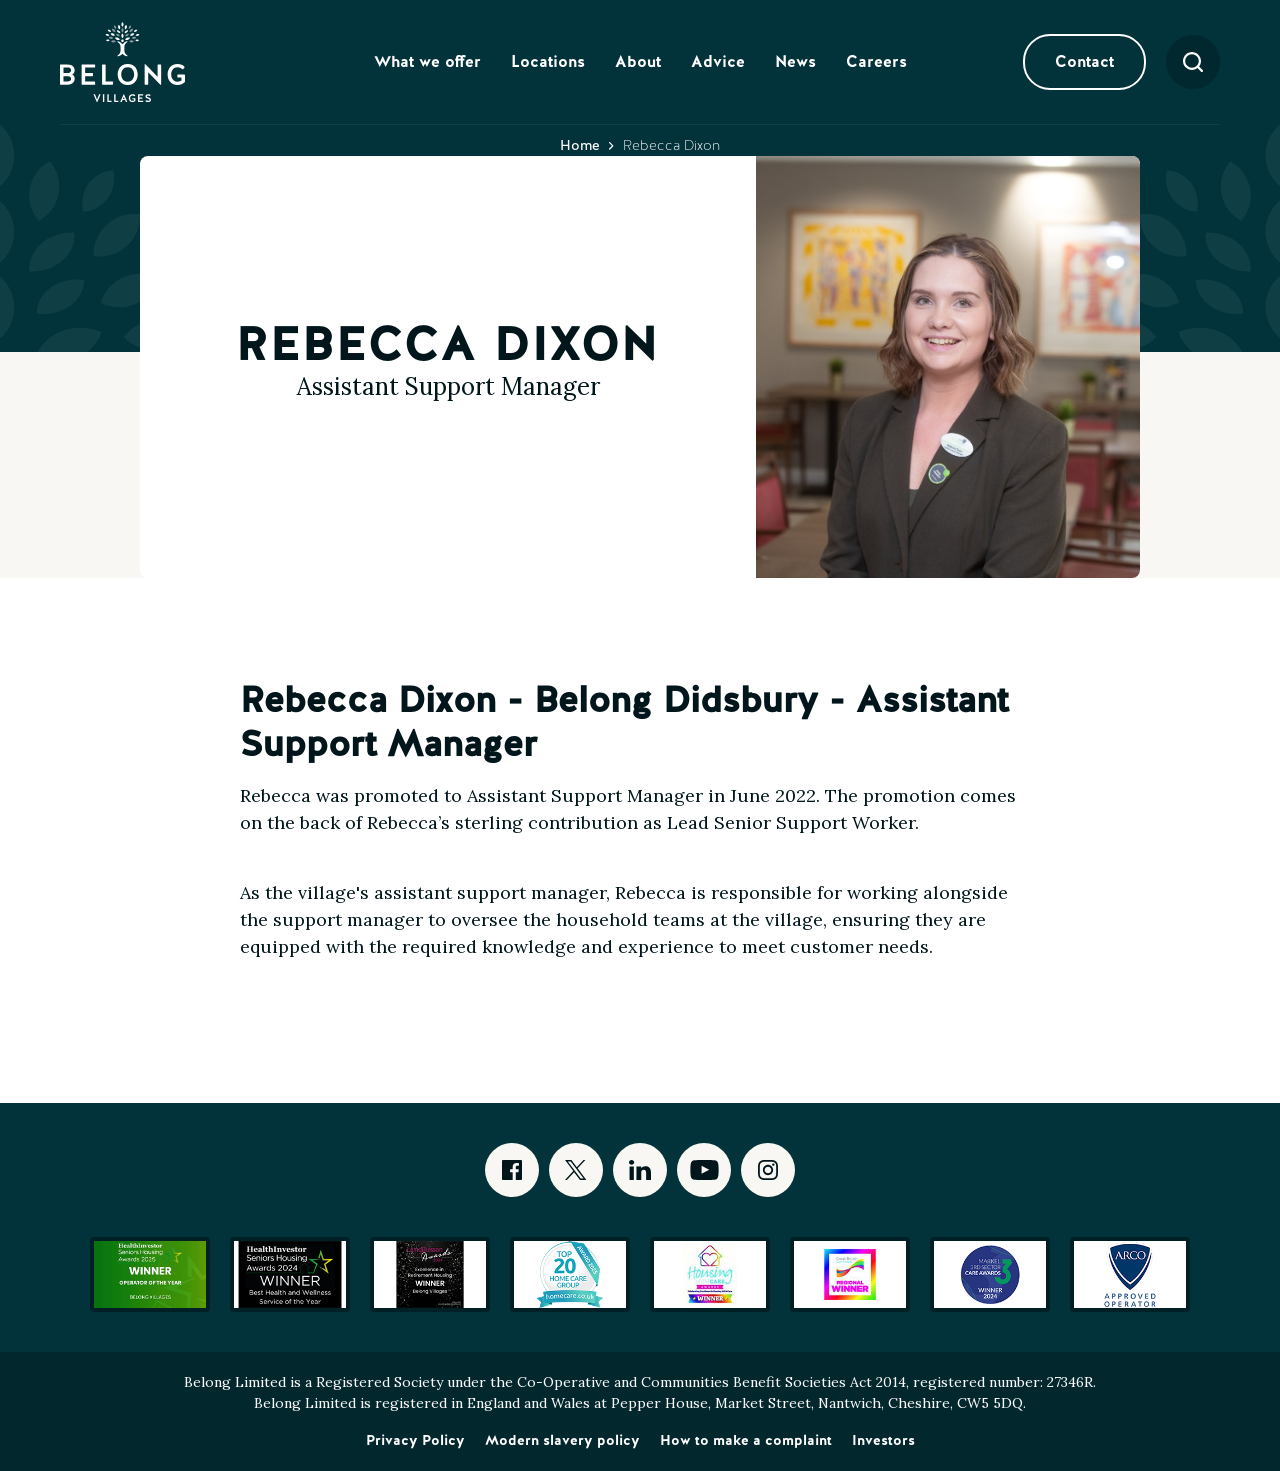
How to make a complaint (746, 1440)
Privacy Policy (415, 1440)
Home (580, 145)
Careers (876, 61)
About (638, 61)
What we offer (427, 61)
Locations (548, 61)
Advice (718, 61)
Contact (1084, 61)
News (795, 61)
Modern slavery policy (562, 1440)
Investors (883, 1440)
